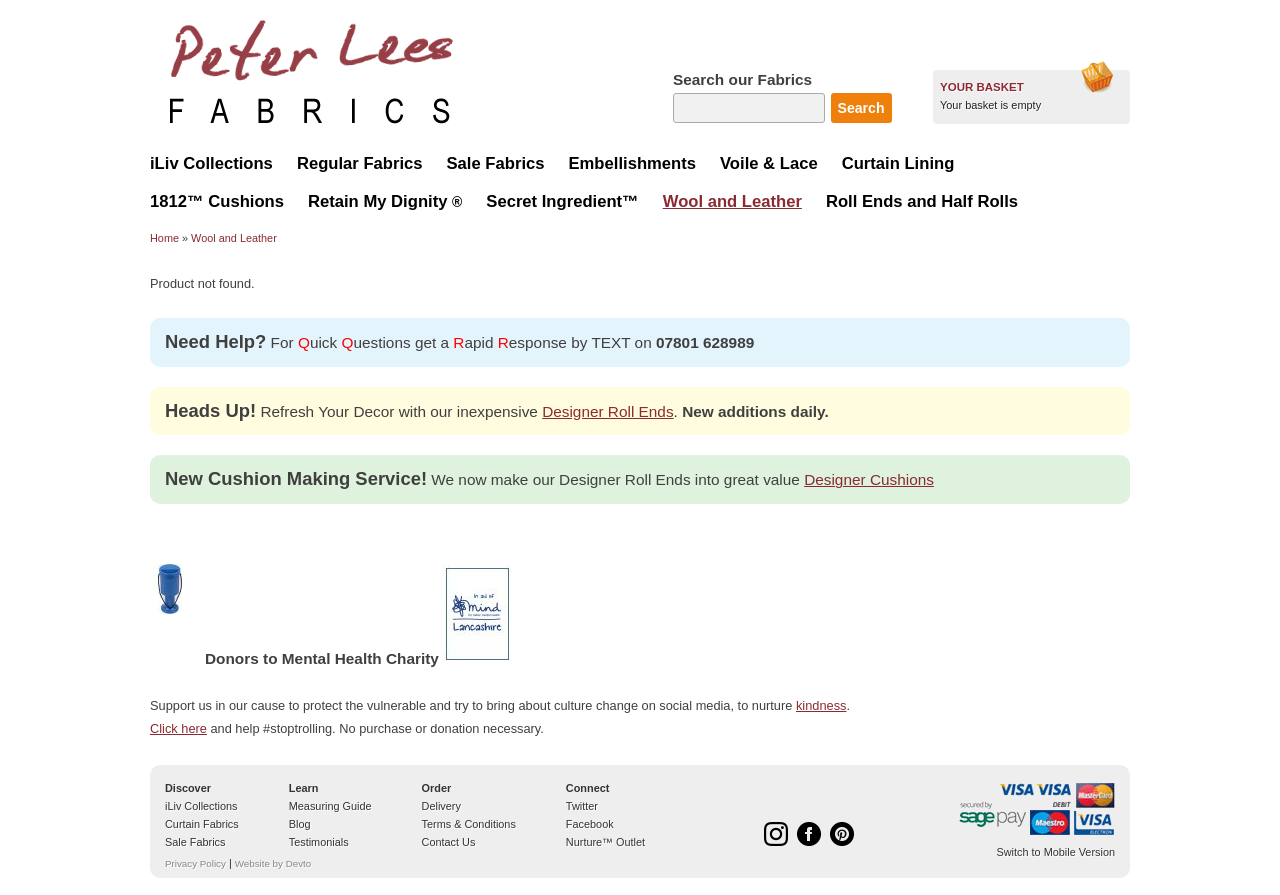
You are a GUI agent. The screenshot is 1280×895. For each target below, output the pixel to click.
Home (164, 238)
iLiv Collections (201, 806)
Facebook (590, 824)
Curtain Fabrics (202, 824)
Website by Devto (273, 863)
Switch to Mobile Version (1056, 852)
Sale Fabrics (195, 842)
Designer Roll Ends (607, 411)
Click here (178, 728)
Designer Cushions (869, 479)
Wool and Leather (234, 238)
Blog (300, 824)
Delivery (441, 806)
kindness (821, 705)
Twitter (582, 806)
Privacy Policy (195, 863)
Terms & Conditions (469, 824)
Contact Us (449, 842)
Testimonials (319, 842)
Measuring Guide (330, 806)
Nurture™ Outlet (605, 842)
